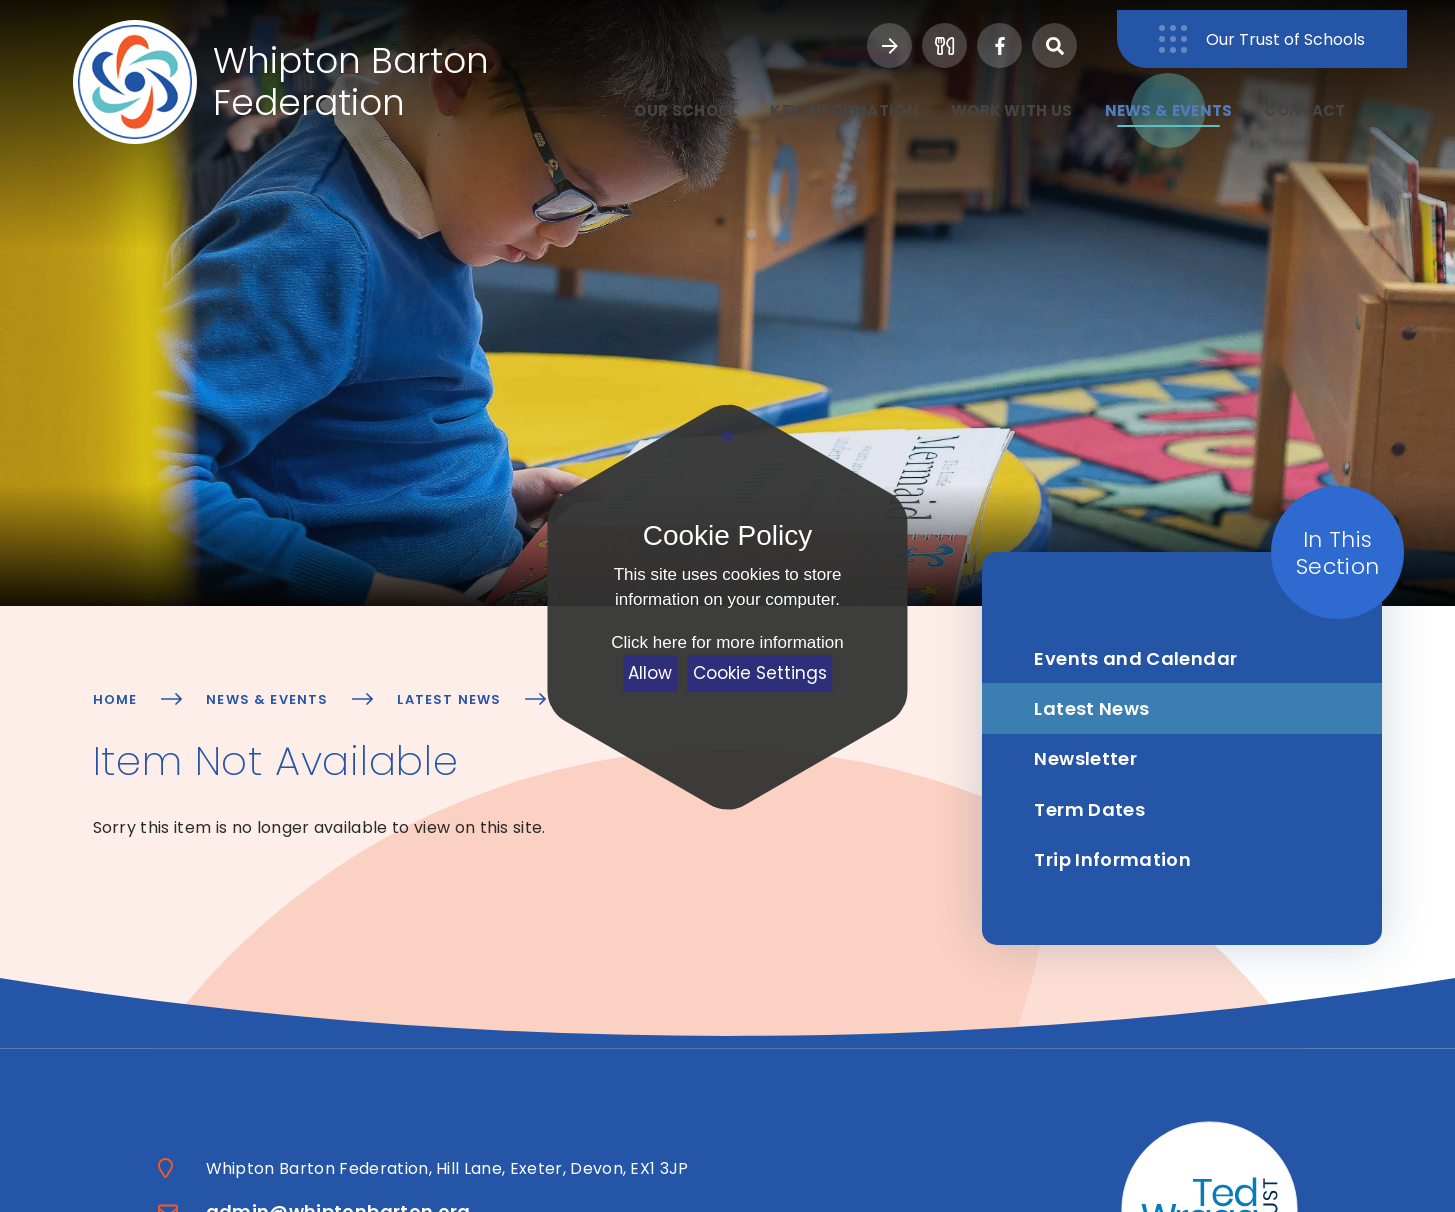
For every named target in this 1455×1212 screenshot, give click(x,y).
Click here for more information (727, 642)
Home (115, 699)
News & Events (267, 699)
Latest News (449, 699)
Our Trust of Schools (1333, 29)
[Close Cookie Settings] (727, 436)
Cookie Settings (760, 673)
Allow (650, 673)
